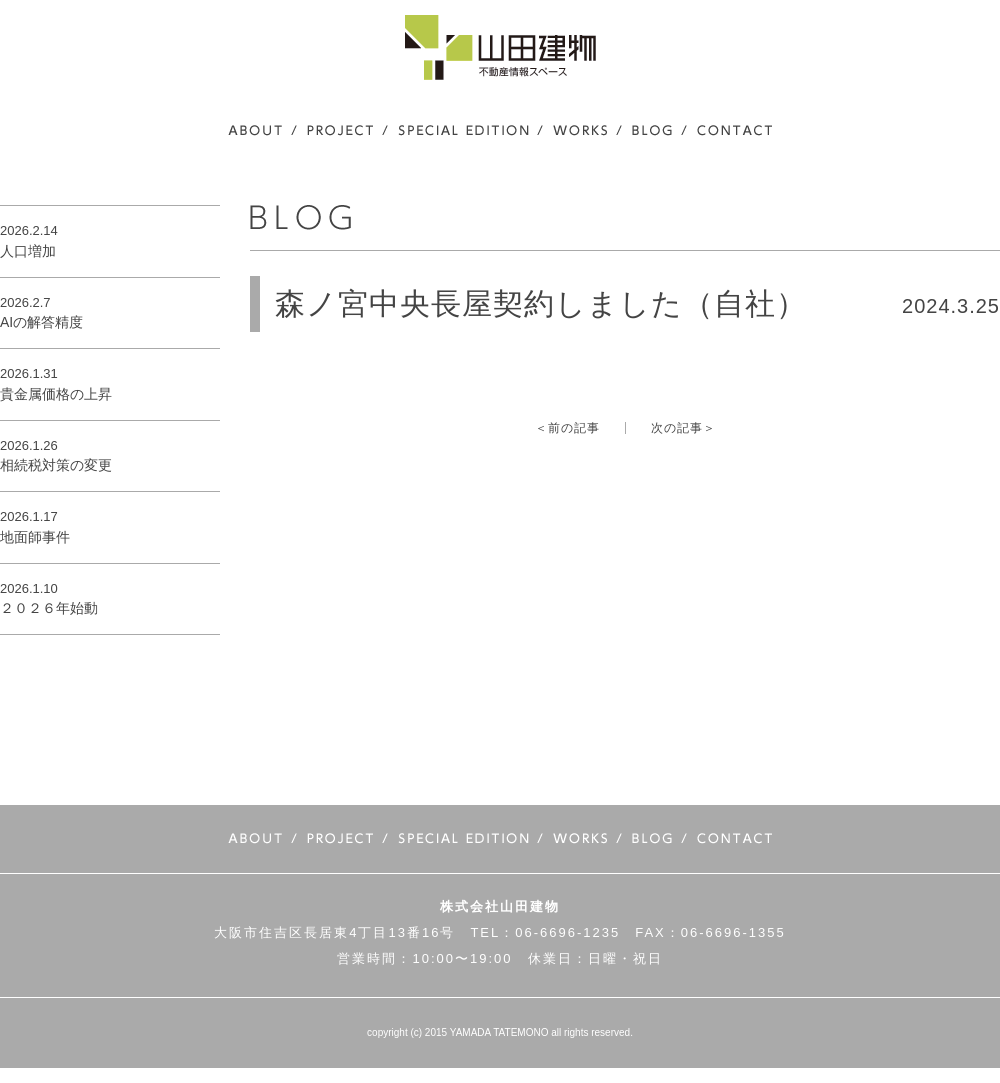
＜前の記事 (567, 428)
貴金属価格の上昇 (56, 394)
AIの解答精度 (41, 322)
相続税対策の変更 (56, 465)
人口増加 (28, 251)
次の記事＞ (683, 428)
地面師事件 (35, 537)
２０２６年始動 (49, 608)
